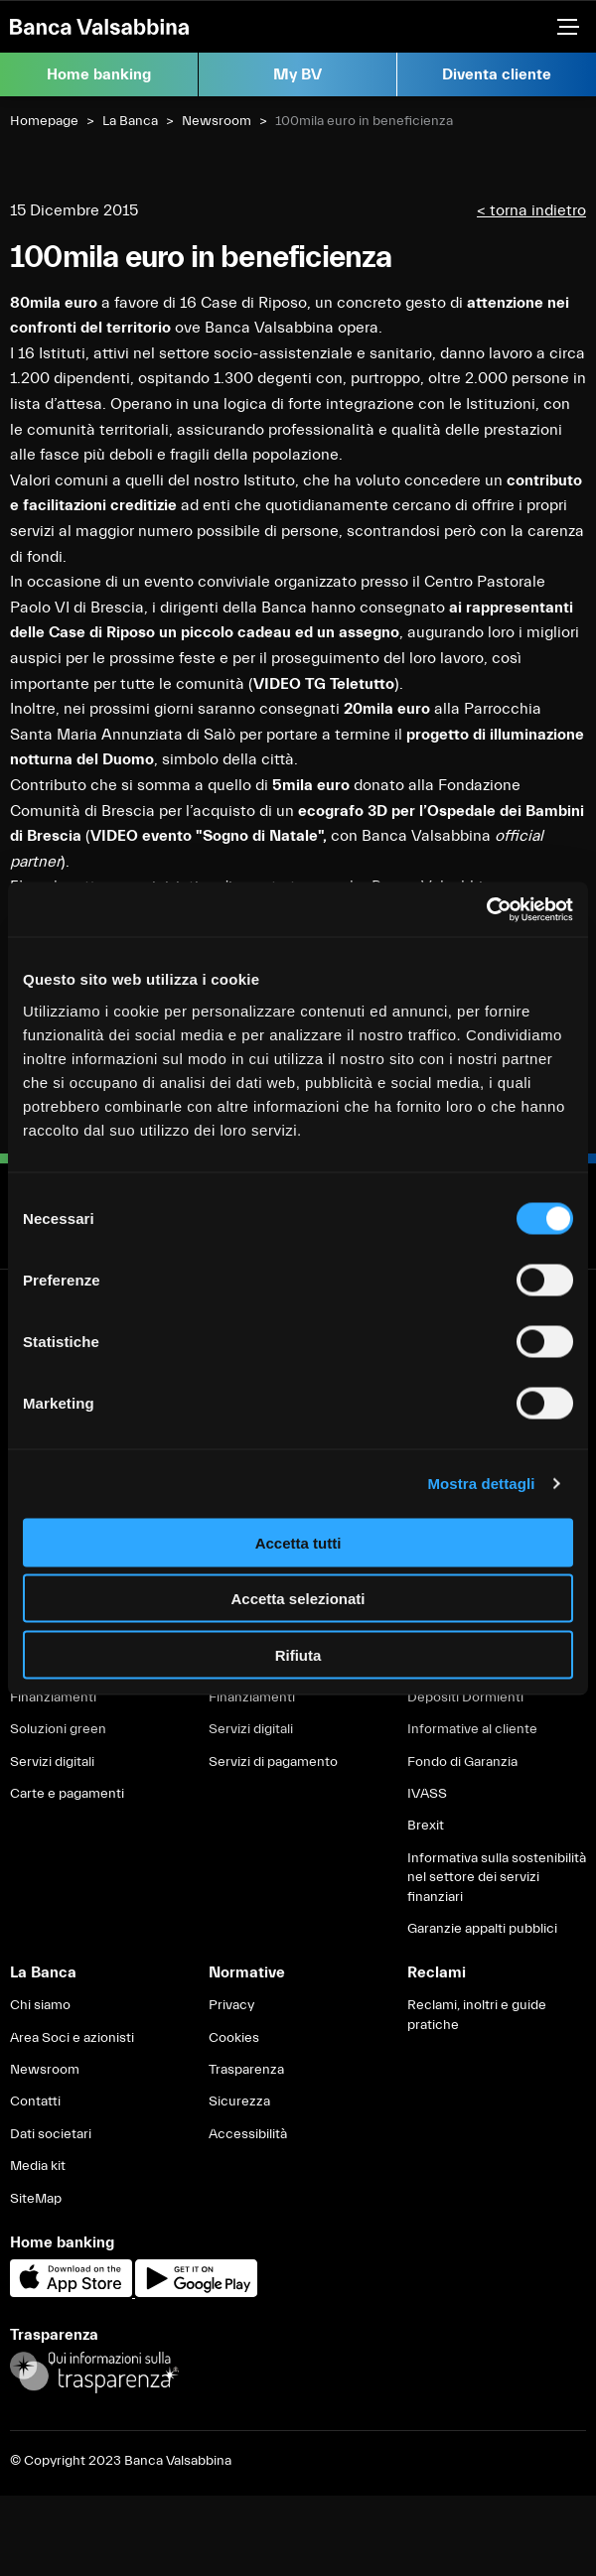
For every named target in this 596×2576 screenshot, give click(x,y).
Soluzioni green (58, 1729)
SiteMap (36, 2199)
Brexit (425, 1825)
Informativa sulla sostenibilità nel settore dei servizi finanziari (496, 1877)
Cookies (234, 2038)
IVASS (427, 1794)
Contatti (35, 2101)
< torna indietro (531, 210)
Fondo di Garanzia (462, 1762)
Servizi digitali (52, 1762)
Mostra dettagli (480, 1483)
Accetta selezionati (297, 1598)
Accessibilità (248, 2134)
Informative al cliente (472, 1729)
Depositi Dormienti (465, 1697)
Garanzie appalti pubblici (482, 1929)
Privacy (231, 2005)
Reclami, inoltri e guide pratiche (476, 2015)
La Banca (130, 121)
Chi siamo (40, 2005)
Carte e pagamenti (67, 1794)
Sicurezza (239, 2101)
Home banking (99, 74)
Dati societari (50, 2134)
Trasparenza (246, 2070)
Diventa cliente (496, 74)
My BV (297, 74)
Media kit (38, 2166)
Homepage (44, 121)
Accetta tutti (298, 1542)
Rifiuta (298, 1654)
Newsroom (216, 121)
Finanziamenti (53, 1697)
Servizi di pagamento (273, 1762)
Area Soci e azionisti (72, 2038)
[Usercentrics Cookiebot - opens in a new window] (486, 909)
